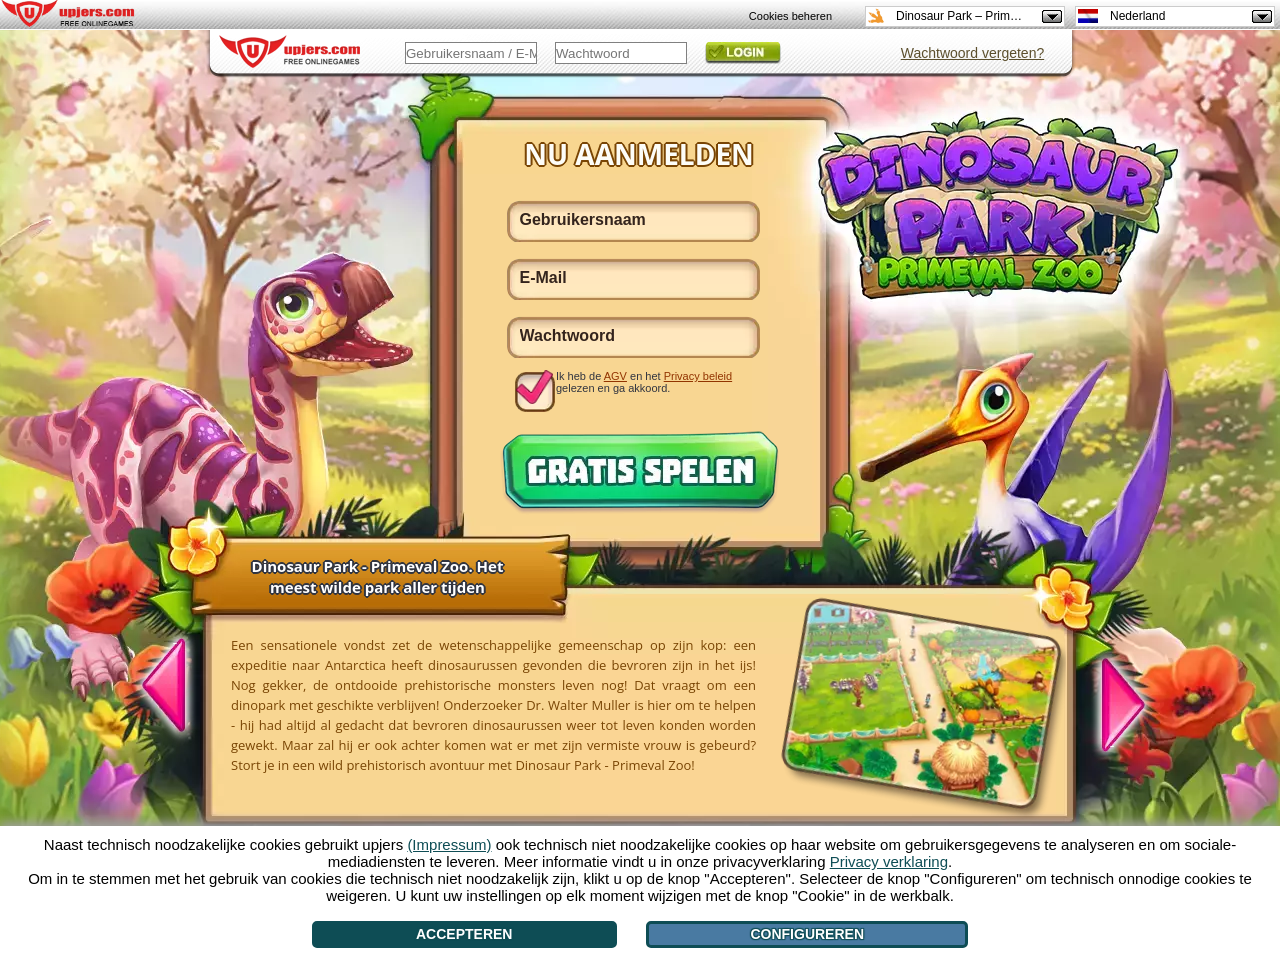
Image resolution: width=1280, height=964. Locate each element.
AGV (615, 376)
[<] (175, 688)
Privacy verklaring (889, 861)
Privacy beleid (698, 376)
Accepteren (464, 934)
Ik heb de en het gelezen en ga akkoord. (644, 382)
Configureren (807, 934)
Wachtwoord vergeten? (972, 53)
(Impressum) (449, 844)
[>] (1112, 702)
